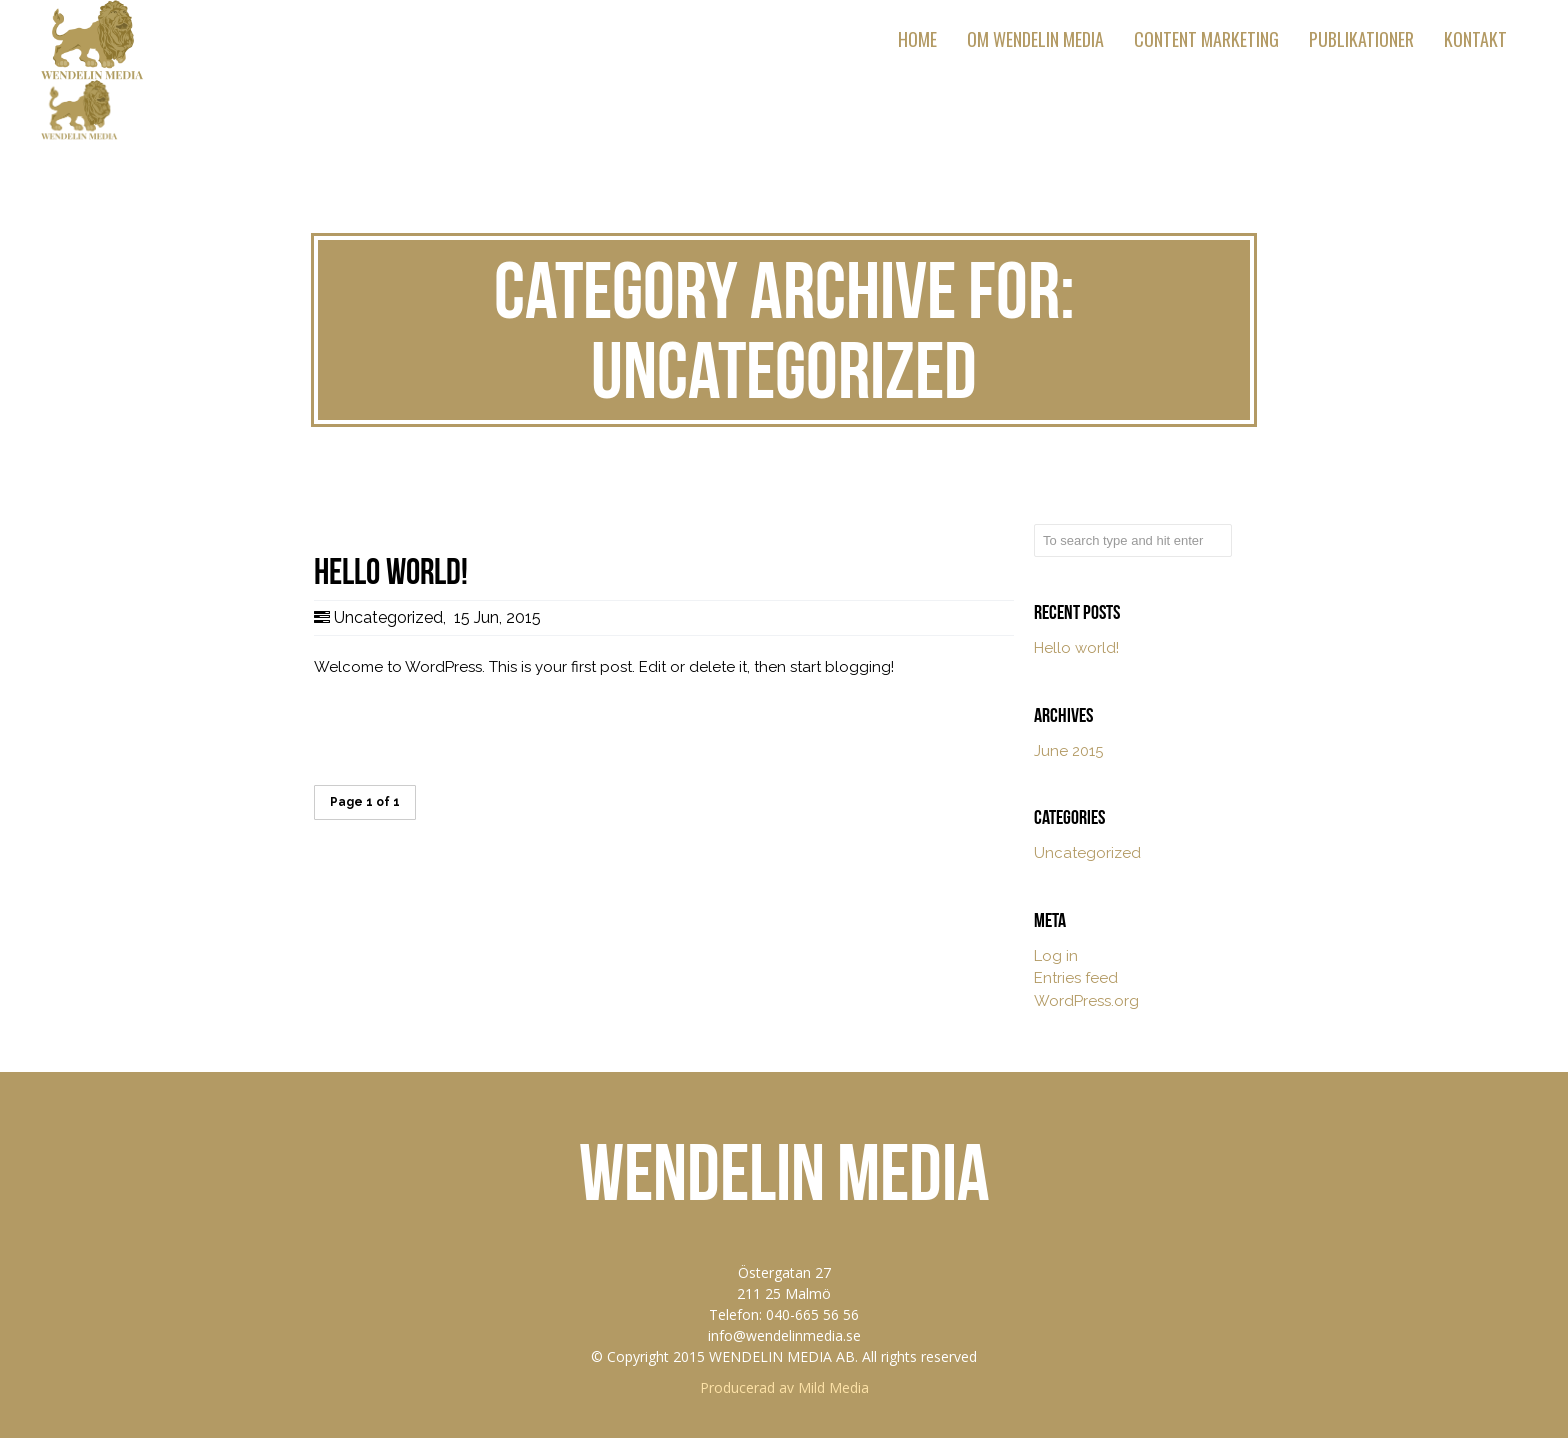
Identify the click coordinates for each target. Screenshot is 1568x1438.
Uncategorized (388, 617)
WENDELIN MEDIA (784, 1172)
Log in (1056, 956)
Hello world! (1076, 648)
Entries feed (1076, 978)
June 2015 (1068, 751)
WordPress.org (1086, 1001)
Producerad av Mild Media (784, 1387)
